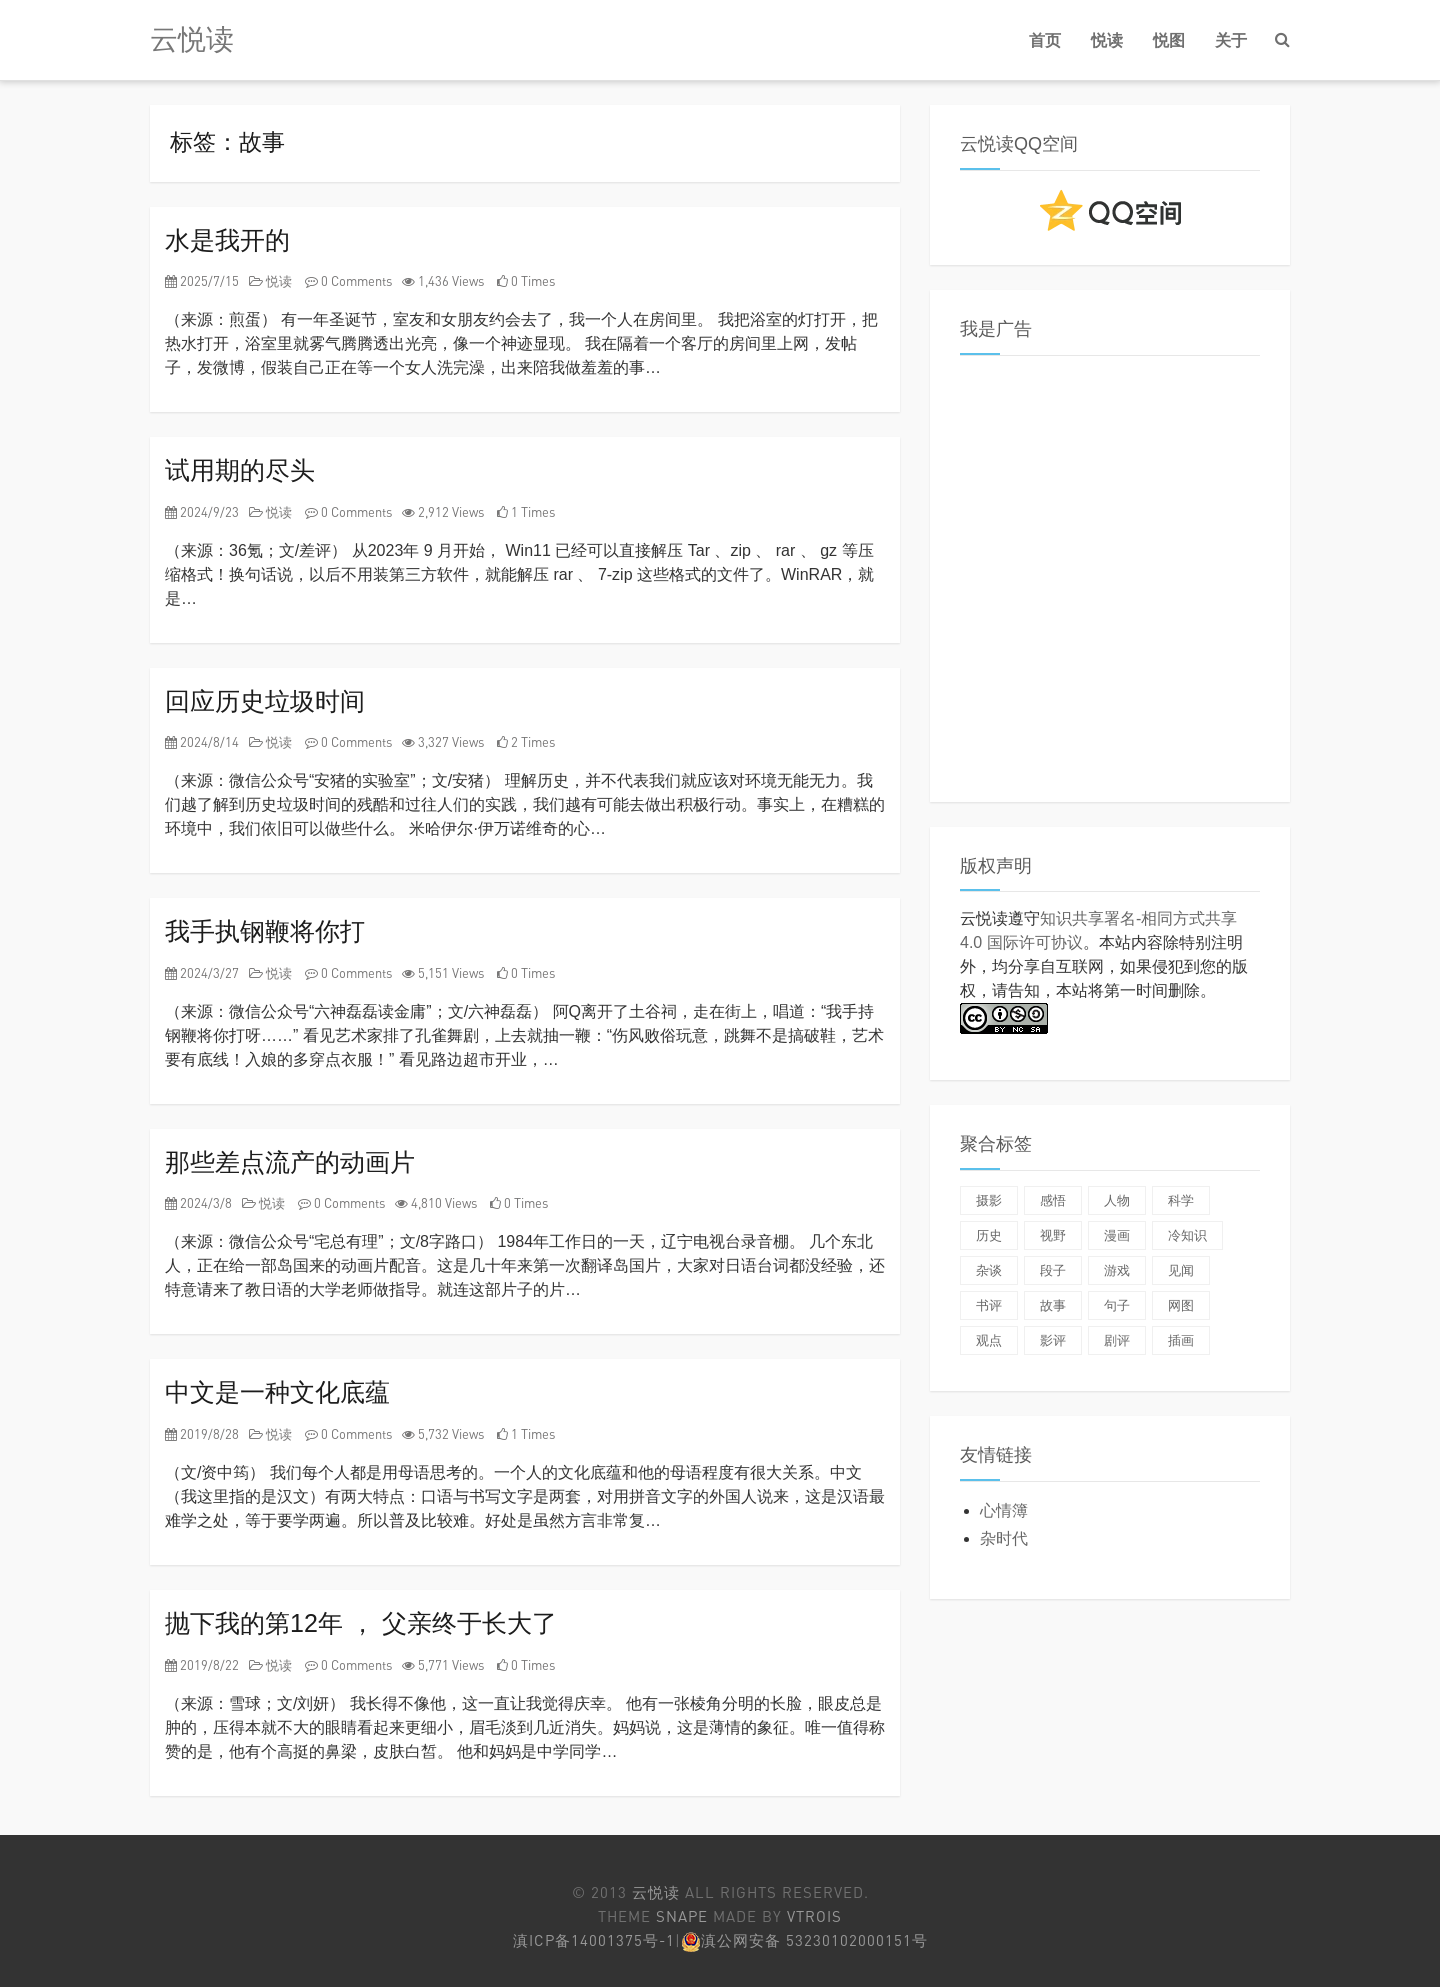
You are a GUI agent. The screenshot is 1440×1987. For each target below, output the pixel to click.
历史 (989, 1235)
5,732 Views (443, 1434)
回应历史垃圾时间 (265, 701)
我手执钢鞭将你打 (265, 931)
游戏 (1117, 1270)
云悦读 (192, 39)
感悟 (1053, 1200)
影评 (1053, 1340)
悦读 (1107, 40)
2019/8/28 (202, 1434)
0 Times (526, 281)
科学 (1181, 1200)
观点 (989, 1340)
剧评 (1117, 1340)
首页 (1045, 40)
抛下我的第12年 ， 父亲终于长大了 (361, 1623)
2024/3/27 (202, 973)
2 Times (526, 742)
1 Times (526, 512)
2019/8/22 (202, 1665)
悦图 (1169, 40)
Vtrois (814, 1916)
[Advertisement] (1110, 584)
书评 (989, 1305)
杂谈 (989, 1270)
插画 (1181, 1340)
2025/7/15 (202, 281)
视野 (1053, 1235)
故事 (1053, 1305)
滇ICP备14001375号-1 (594, 1940)
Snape (682, 1916)
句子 (1117, 1305)
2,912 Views (443, 512)
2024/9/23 (202, 512)
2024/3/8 (198, 1203)
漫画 (1117, 1235)
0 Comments (348, 281)
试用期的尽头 (240, 470)
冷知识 (1187, 1235)
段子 (1053, 1270)
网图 (1181, 1305)
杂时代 (1004, 1538)
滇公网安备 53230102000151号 (814, 1940)
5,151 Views (443, 973)
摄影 (989, 1200)
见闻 (1181, 1270)
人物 (1117, 1200)
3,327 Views (443, 742)
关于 (1231, 40)
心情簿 (1004, 1510)
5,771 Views (443, 1665)
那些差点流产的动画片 (290, 1162)
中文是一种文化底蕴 (277, 1392)
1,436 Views (443, 281)
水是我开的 (227, 240)
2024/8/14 (202, 742)
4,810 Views (436, 1203)
